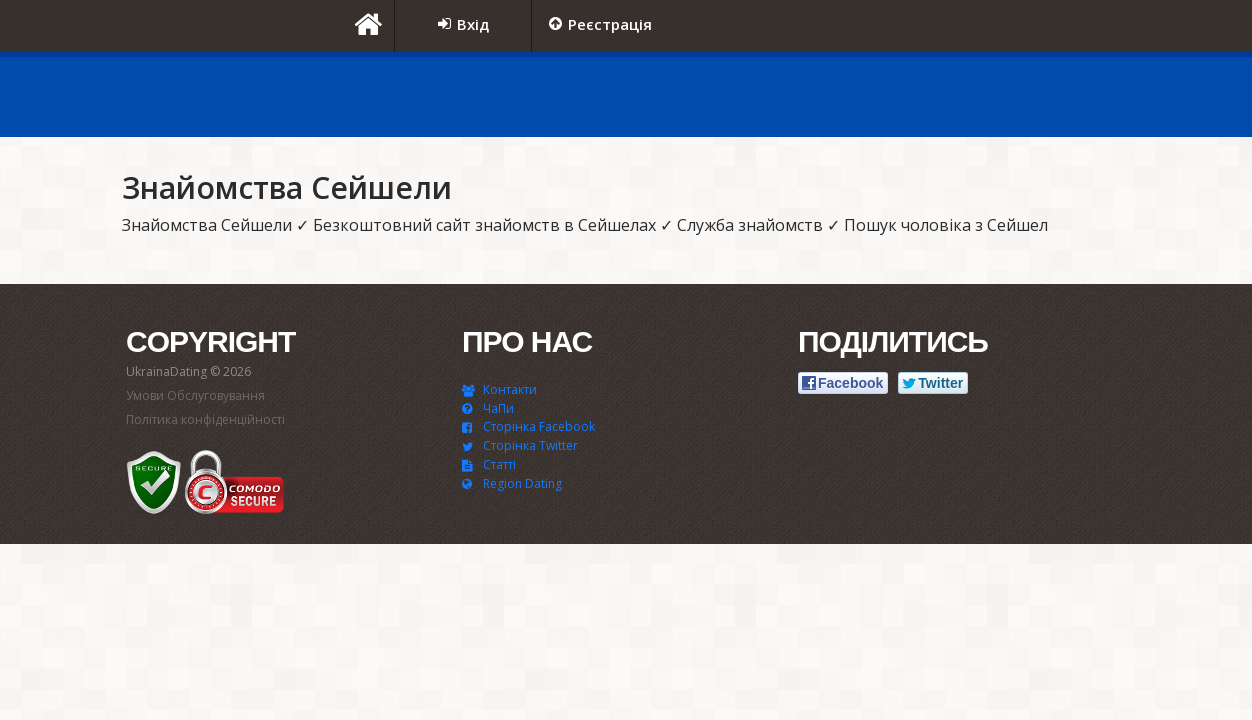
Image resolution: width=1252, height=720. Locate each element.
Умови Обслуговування (195, 395)
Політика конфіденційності (205, 419)
